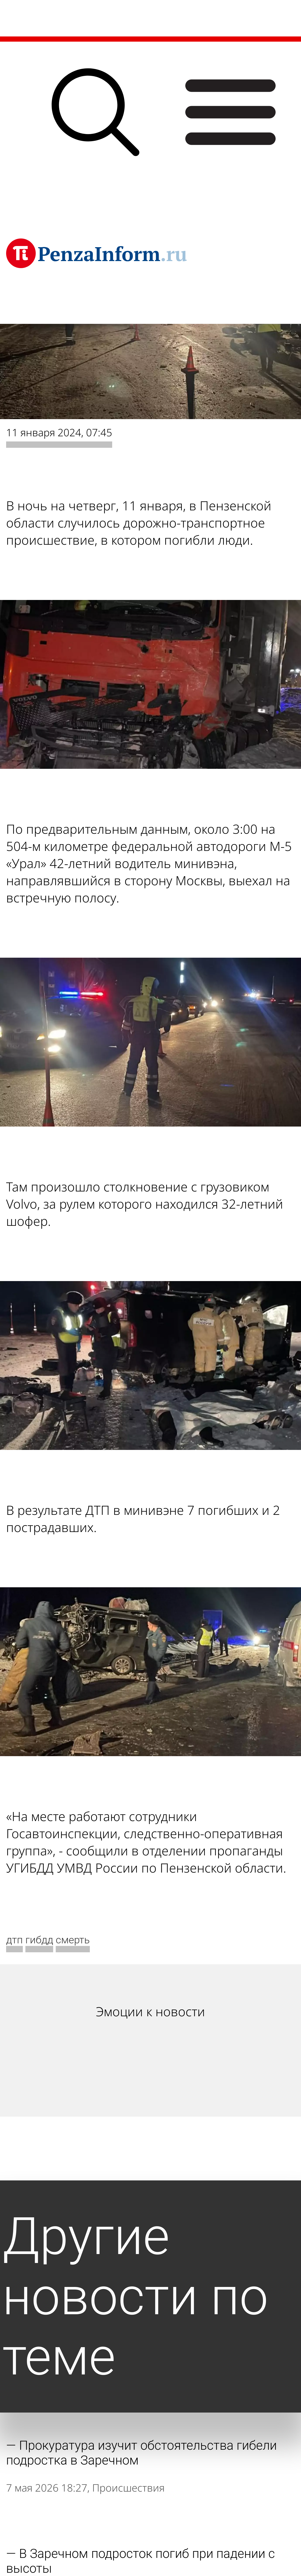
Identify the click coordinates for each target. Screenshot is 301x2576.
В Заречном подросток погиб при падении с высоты (140, 2561)
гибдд (39, 1940)
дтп (14, 1940)
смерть (73, 1940)
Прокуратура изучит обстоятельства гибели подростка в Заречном (141, 2453)
